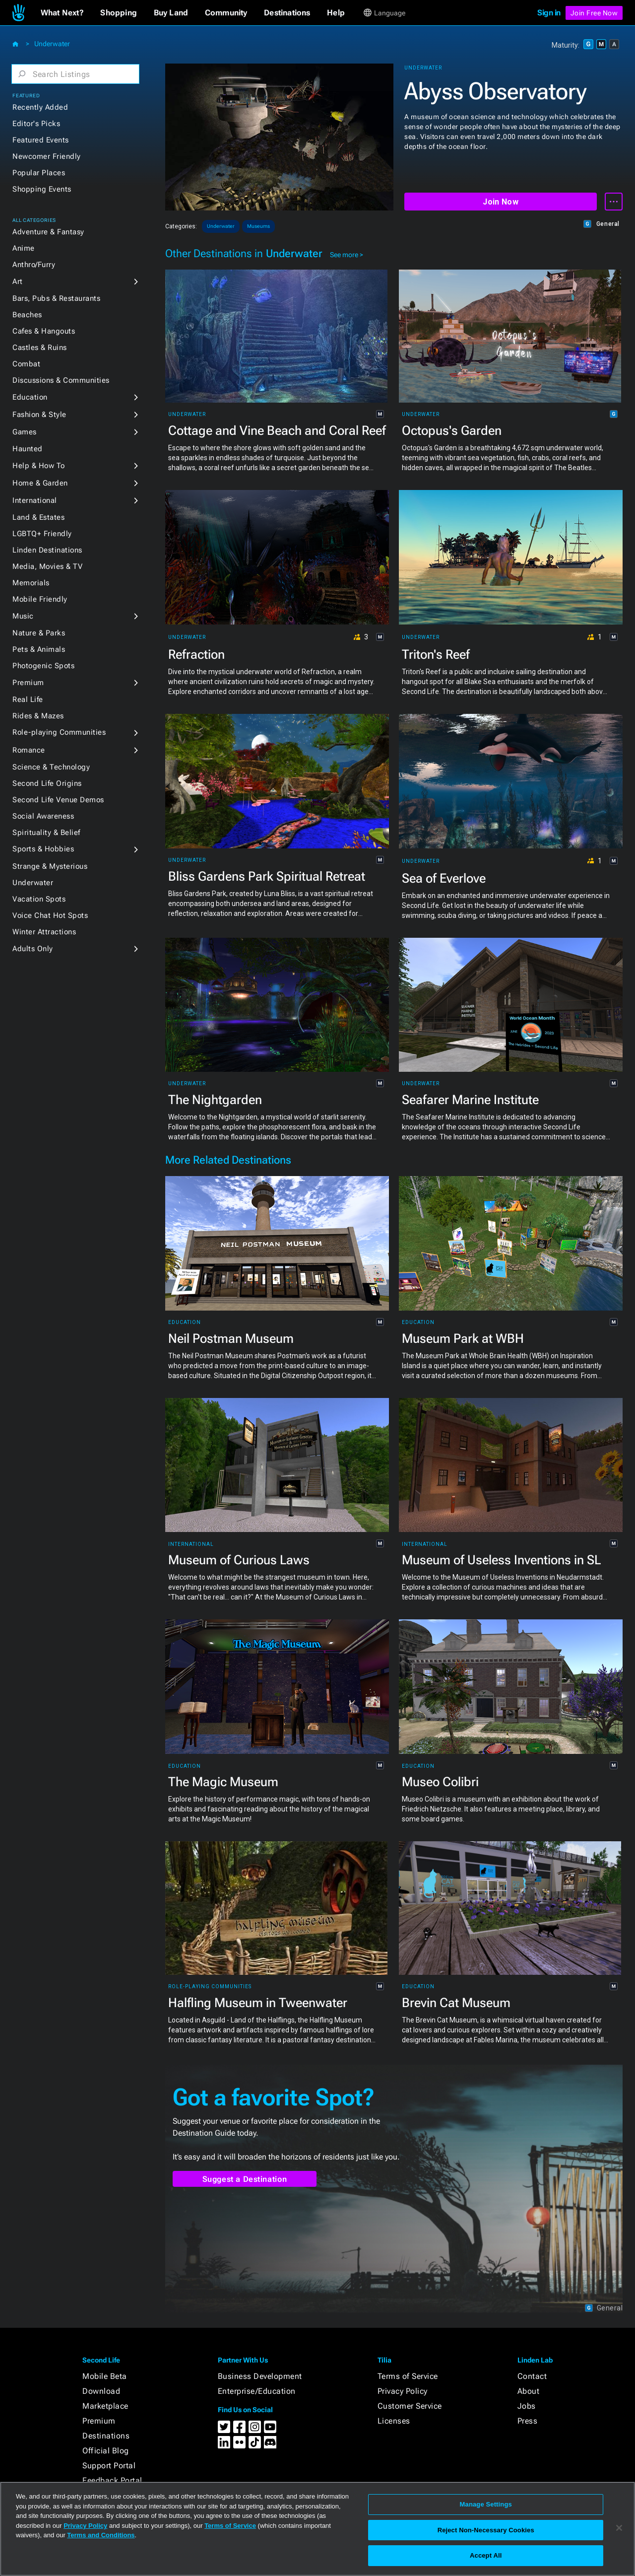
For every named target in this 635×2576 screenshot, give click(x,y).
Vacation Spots (38, 899)
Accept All (486, 2555)
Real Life (27, 699)
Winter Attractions (44, 931)
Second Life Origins (47, 783)
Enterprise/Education (257, 2391)
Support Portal (108, 2465)
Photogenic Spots (43, 665)
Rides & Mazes (38, 715)
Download (101, 2391)
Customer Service (410, 2406)
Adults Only (32, 948)
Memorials (31, 582)
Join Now (500, 202)
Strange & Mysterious (49, 866)
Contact (532, 2376)
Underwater (52, 44)
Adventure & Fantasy (48, 231)
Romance (28, 750)
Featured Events (40, 140)
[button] (62, 12)
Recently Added (40, 107)
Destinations (105, 2435)
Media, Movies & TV (47, 566)
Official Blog (105, 2450)
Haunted (27, 448)
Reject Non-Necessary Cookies (486, 2530)
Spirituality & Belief (46, 832)
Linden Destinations (47, 550)
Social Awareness (43, 816)
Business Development (260, 2376)
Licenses (394, 2421)
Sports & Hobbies (43, 848)
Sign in (549, 12)
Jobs (526, 2406)
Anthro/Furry (33, 264)
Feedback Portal (112, 2480)
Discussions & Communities (61, 380)
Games (24, 431)
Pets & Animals (38, 649)
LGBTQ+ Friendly (42, 533)
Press (527, 2421)
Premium (28, 682)
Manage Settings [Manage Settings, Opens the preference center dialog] (486, 2504)
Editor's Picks (36, 123)
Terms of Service (408, 2376)
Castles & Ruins (39, 347)
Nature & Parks (38, 632)
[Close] (619, 2528)
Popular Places (38, 172)
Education (30, 397)
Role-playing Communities (59, 732)
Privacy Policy (403, 2391)
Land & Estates (38, 517)
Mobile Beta (104, 2376)
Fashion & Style (39, 414)
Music (23, 616)
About (528, 2391)
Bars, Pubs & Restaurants (56, 298)
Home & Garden (40, 483)
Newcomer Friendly (46, 156)
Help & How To (38, 465)
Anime (23, 248)
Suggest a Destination (244, 2179)
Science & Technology (51, 767)
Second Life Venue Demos (58, 799)
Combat (26, 363)
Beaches (27, 314)
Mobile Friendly (39, 599)
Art (17, 281)
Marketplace (105, 2406)
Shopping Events (41, 189)
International (34, 500)
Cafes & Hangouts (43, 331)
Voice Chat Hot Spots (50, 915)
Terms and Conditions (100, 2535)
